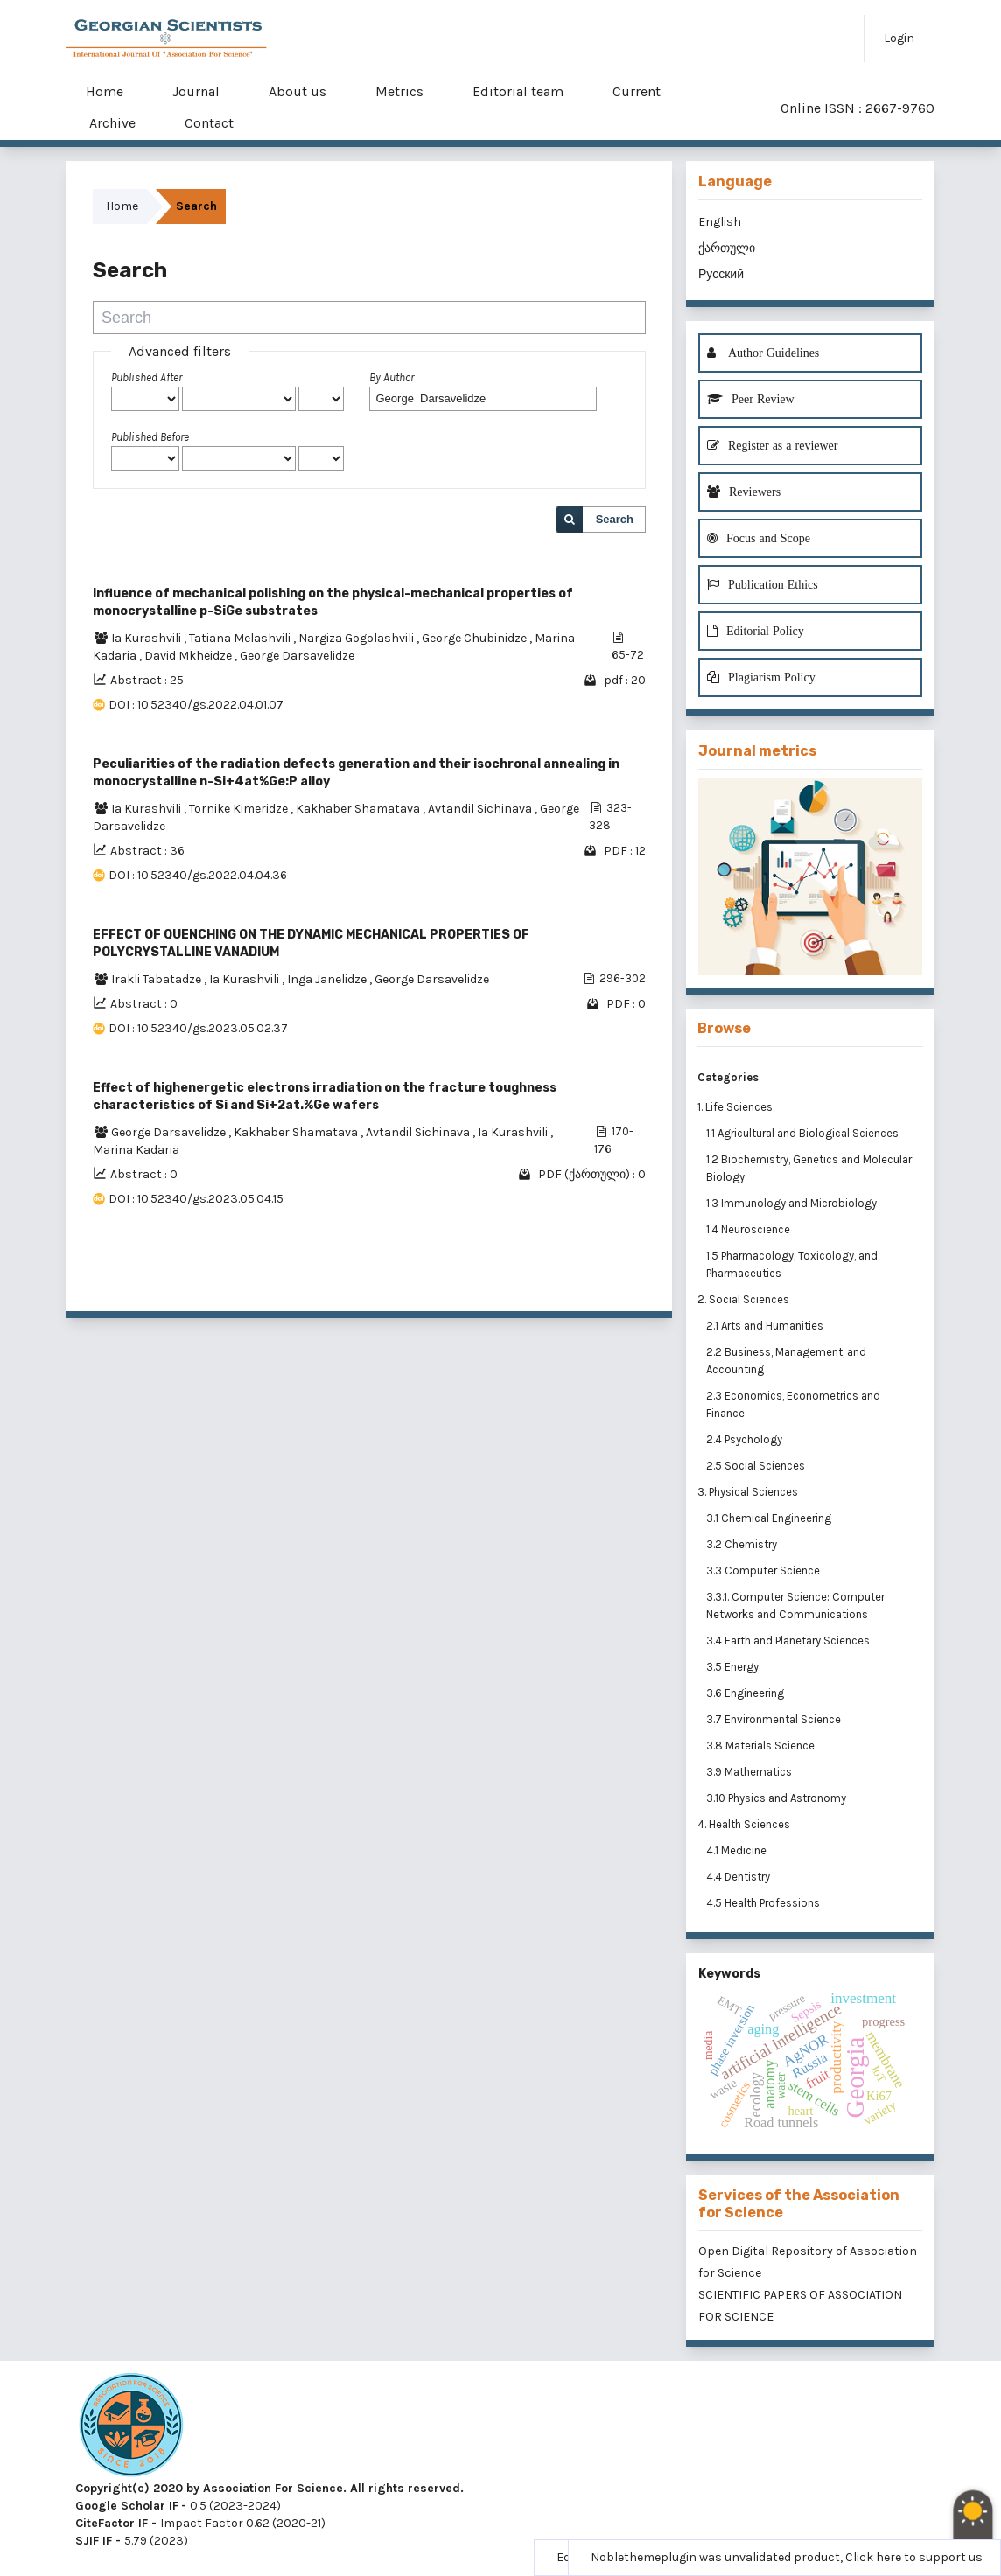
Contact (209, 123)
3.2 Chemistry (743, 1544)
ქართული (726, 248)
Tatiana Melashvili (241, 638)
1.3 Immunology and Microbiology (792, 1203)
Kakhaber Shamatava (359, 808)
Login (899, 38)
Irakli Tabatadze (157, 979)
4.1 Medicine (737, 1850)
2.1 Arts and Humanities (766, 1325)
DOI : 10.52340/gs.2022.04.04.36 (197, 875)
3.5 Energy (733, 1666)
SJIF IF (93, 2540)
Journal (196, 91)
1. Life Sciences (735, 1106)
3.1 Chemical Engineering (770, 1518)
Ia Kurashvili (147, 638)
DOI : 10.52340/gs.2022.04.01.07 (196, 704)
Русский (721, 274)
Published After (146, 377)
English (719, 221)
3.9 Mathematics (750, 1771)
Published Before (150, 436)
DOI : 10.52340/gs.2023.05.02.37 (198, 1028)
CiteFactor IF (111, 2523)
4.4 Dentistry (739, 1876)
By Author (391, 377)
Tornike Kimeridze (239, 808)
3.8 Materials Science (761, 1745)
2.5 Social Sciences (757, 1465)
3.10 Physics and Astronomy (777, 1798)
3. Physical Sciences (747, 1491)
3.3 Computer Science (764, 1570)
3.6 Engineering (746, 1693)
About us (297, 91)
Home (104, 91)
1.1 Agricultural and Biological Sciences (803, 1133)
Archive (112, 123)
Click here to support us (914, 2557)
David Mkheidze (189, 655)
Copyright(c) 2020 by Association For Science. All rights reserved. (269, 2488)
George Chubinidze (475, 638)
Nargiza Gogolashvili (357, 638)
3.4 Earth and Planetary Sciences (789, 1640)
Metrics (399, 91)
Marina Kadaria (136, 1149)
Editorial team (518, 91)
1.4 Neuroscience (749, 1229)
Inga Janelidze (328, 979)
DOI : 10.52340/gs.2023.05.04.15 (196, 1198)
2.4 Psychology (745, 1439)
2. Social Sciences (743, 1299)
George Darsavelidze (297, 655)
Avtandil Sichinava (481, 808)
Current (636, 91)
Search (615, 519)
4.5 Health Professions (764, 1902)
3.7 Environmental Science (775, 1719)
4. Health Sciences (743, 1824)
